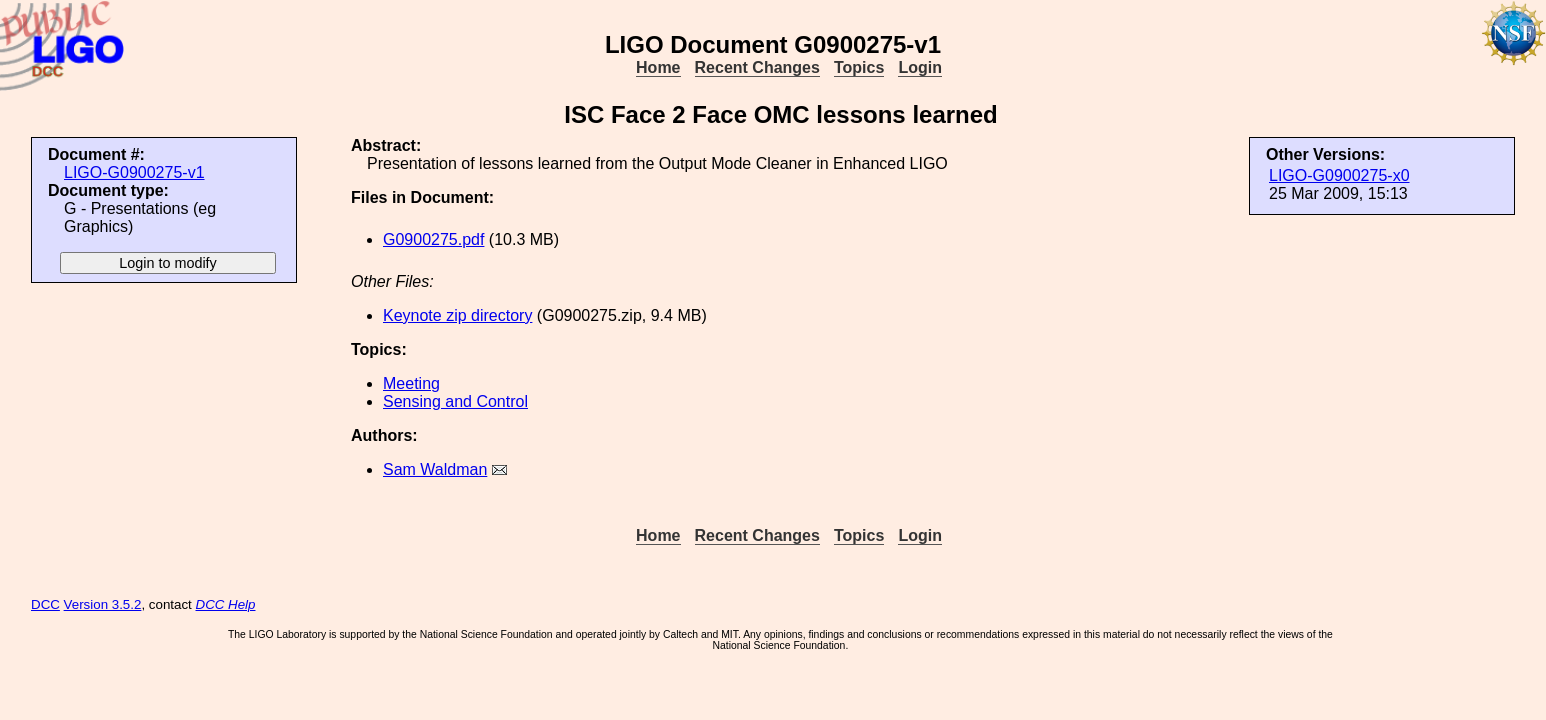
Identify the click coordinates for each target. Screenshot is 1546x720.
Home (658, 67)
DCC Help (226, 604)
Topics (859, 67)
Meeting (411, 383)
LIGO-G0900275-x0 (1339, 175)
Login (920, 67)
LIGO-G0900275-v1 (134, 172)
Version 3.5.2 (103, 604)
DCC (45, 604)
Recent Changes (757, 67)
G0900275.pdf (433, 239)
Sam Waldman (435, 469)
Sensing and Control (455, 401)
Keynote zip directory (457, 315)
